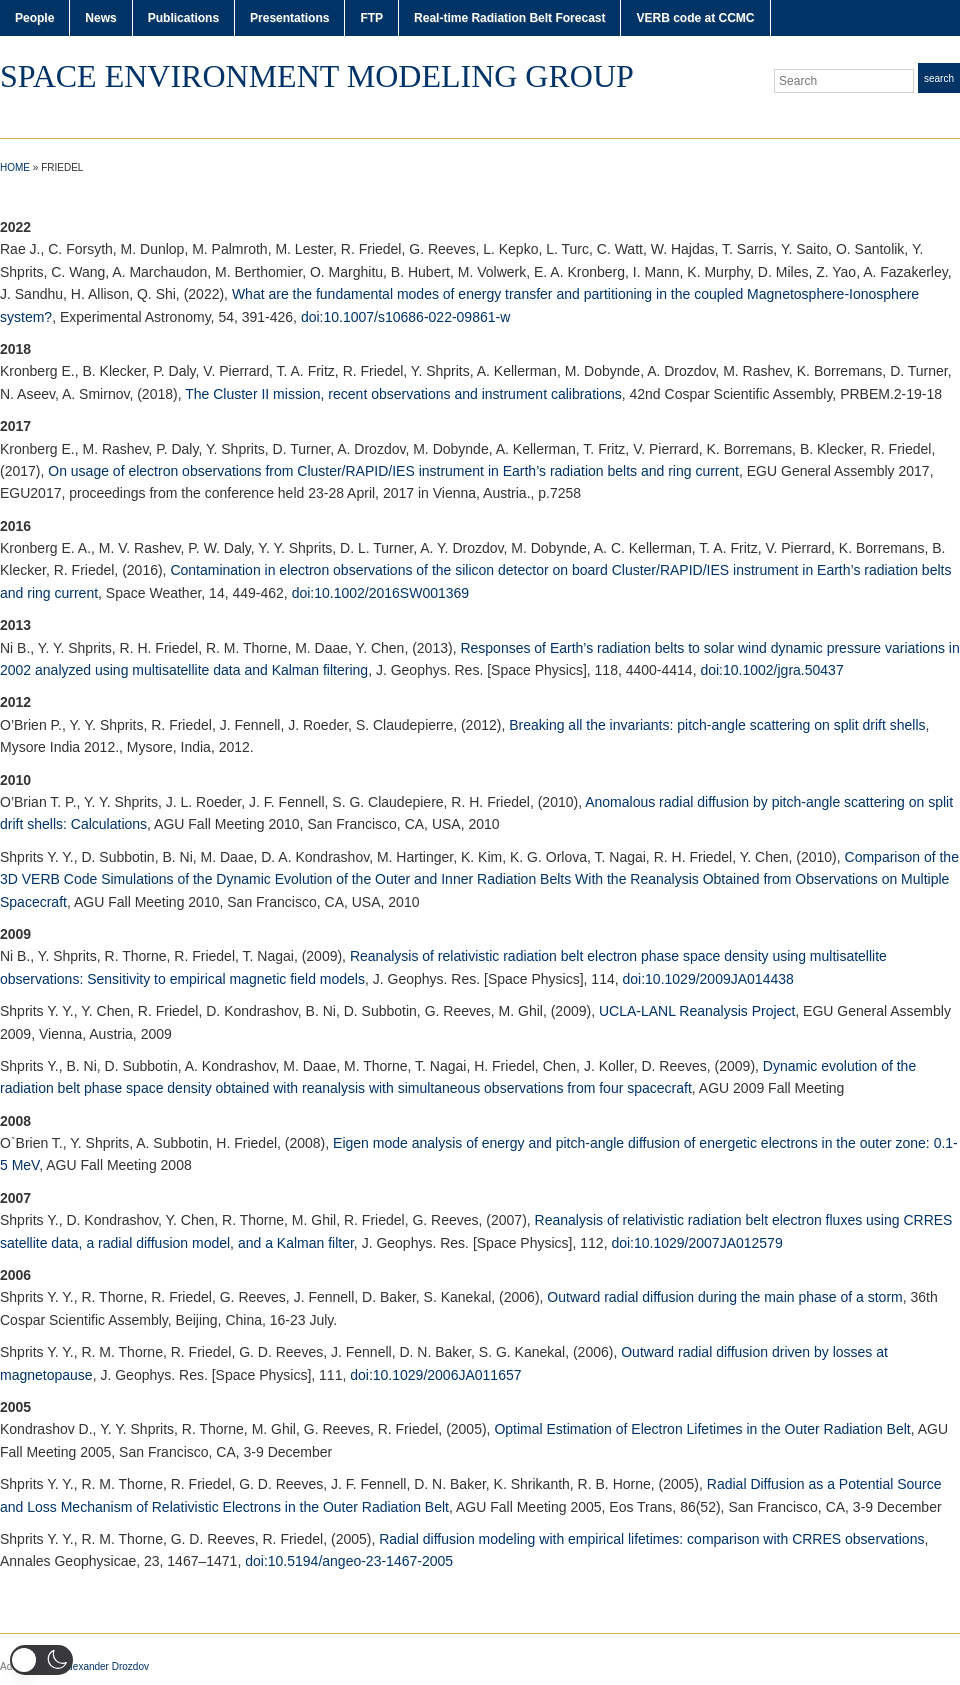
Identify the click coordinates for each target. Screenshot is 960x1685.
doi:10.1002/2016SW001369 (380, 593)
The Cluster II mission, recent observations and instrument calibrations (403, 394)
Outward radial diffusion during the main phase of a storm (724, 1297)
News (100, 18)
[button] (41, 1660)
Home (15, 167)
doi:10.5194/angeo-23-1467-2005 (349, 1561)
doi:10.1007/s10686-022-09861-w (405, 317)
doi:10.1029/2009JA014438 (708, 979)
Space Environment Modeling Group (317, 76)
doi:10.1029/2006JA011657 (435, 1375)
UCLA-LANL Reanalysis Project (697, 1011)
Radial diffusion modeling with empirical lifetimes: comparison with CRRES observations (651, 1539)
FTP (371, 18)
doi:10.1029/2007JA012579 (696, 1243)
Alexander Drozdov (106, 1666)
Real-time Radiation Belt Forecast (509, 18)
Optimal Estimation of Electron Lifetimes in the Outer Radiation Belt (702, 1429)
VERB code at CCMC (695, 18)
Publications (183, 18)
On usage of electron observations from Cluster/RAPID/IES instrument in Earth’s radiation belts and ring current (393, 471)
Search (939, 78)
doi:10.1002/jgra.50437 (771, 670)
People (34, 18)
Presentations (289, 18)
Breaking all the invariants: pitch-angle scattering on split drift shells (717, 725)
